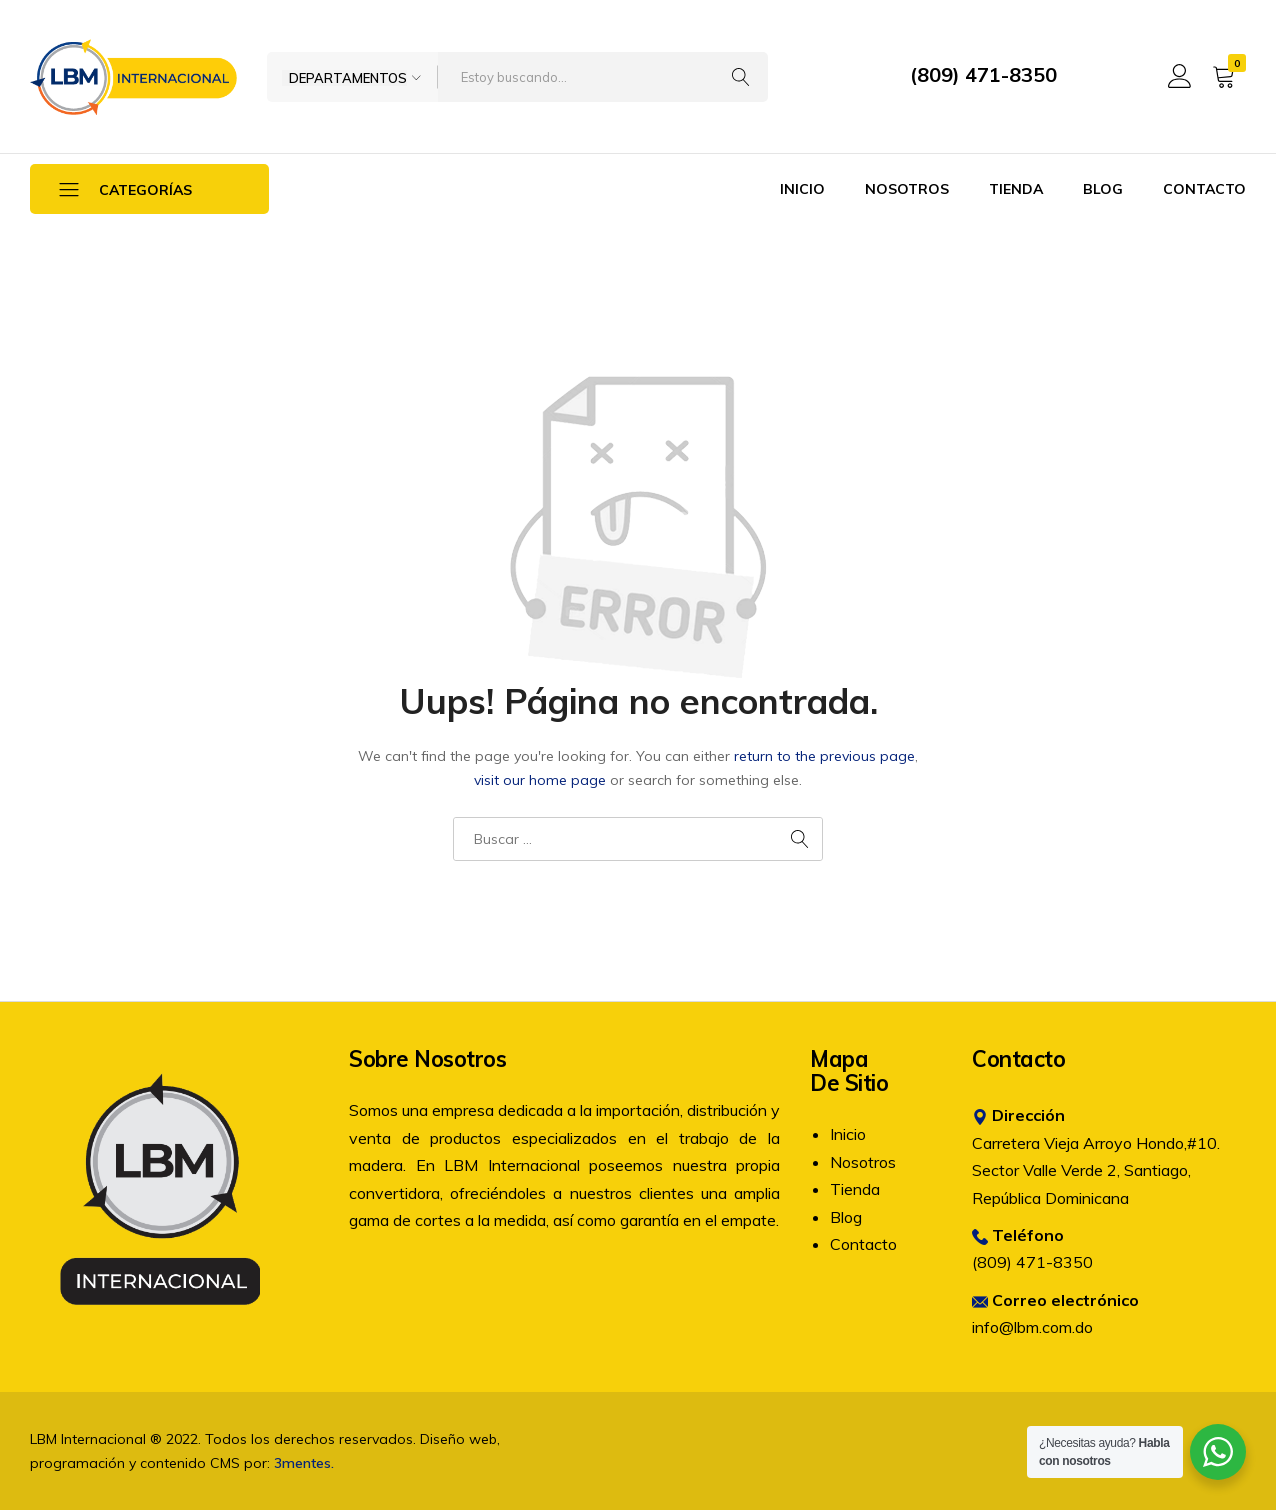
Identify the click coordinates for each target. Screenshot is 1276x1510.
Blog (1103, 189)
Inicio (802, 189)
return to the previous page (824, 756)
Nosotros (907, 189)
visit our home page (540, 780)
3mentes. (304, 1463)
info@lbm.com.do (1032, 1327)
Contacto (1204, 189)
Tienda (1016, 189)
